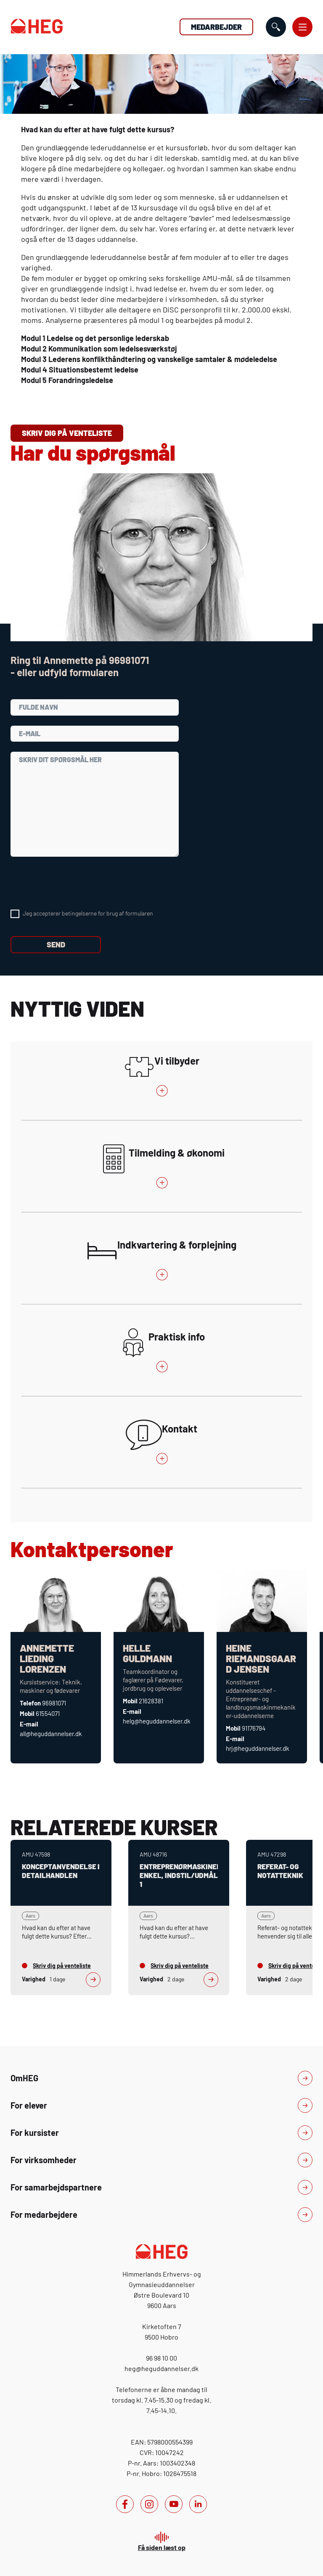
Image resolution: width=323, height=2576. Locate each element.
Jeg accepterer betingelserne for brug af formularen (88, 913)
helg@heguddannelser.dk (157, 1721)
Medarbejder (216, 26)
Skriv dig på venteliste (67, 433)
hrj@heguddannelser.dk (257, 1748)
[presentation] (74, 883)
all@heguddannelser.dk (51, 1733)
